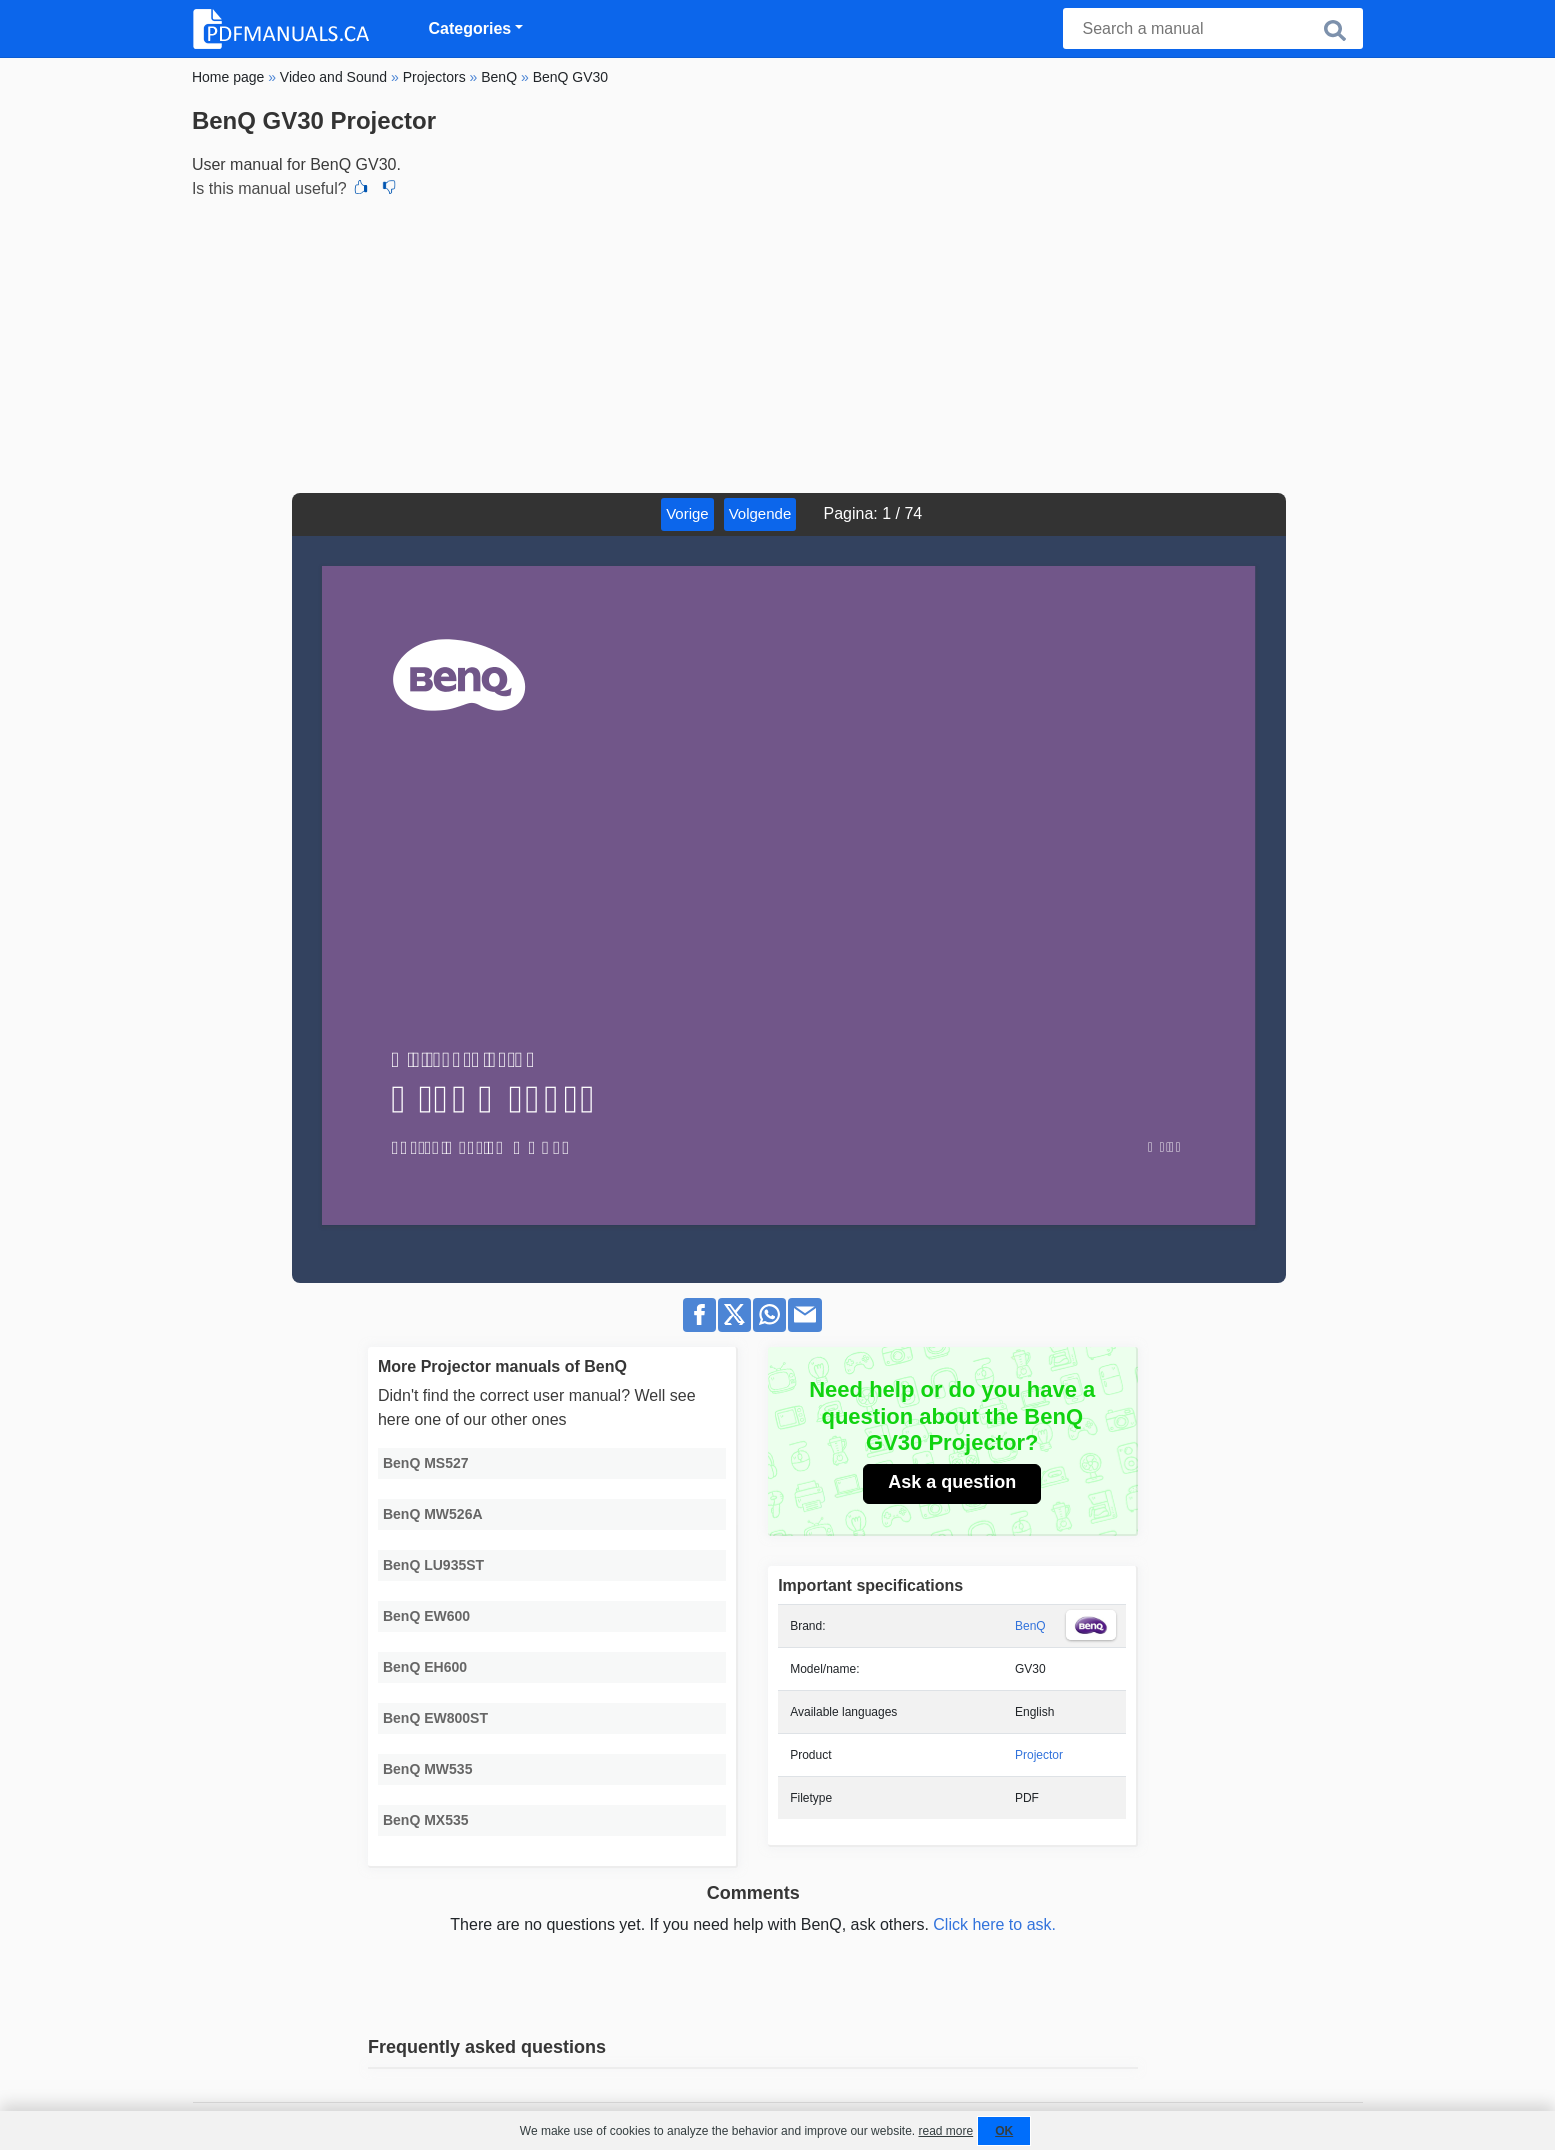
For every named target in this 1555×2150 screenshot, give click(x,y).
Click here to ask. (994, 1924)
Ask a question (952, 1482)
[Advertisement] (777, 343)
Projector (1039, 1755)
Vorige (687, 513)
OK (1004, 2131)
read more (945, 2131)
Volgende (760, 513)
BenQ (1030, 1626)
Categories (470, 28)
